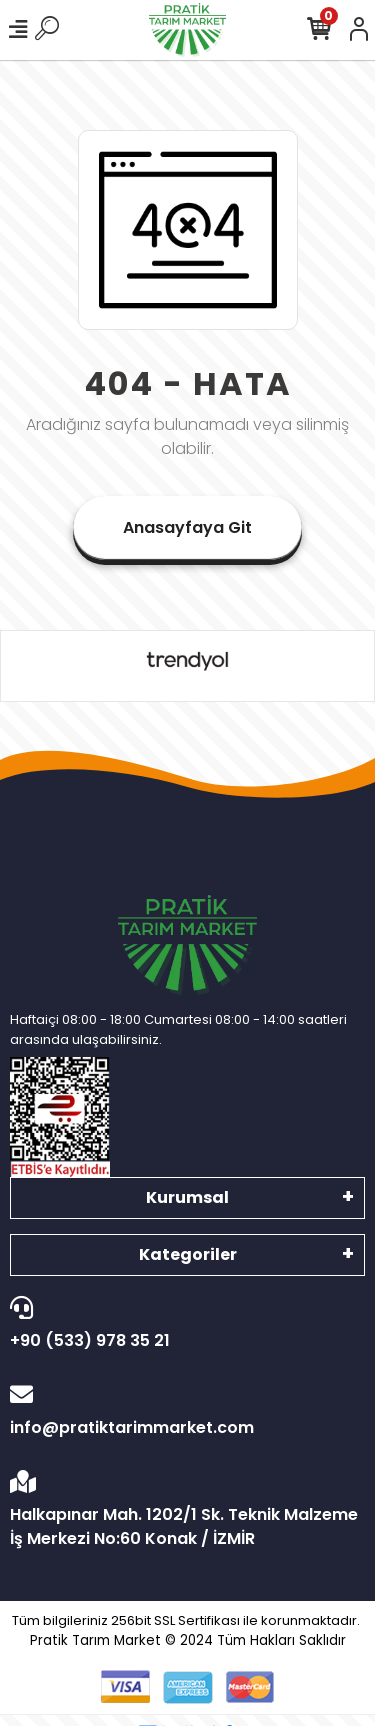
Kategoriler (188, 1254)
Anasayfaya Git (187, 527)
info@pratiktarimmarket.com (182, 1411)
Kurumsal (187, 1197)
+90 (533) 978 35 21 (182, 1324)
